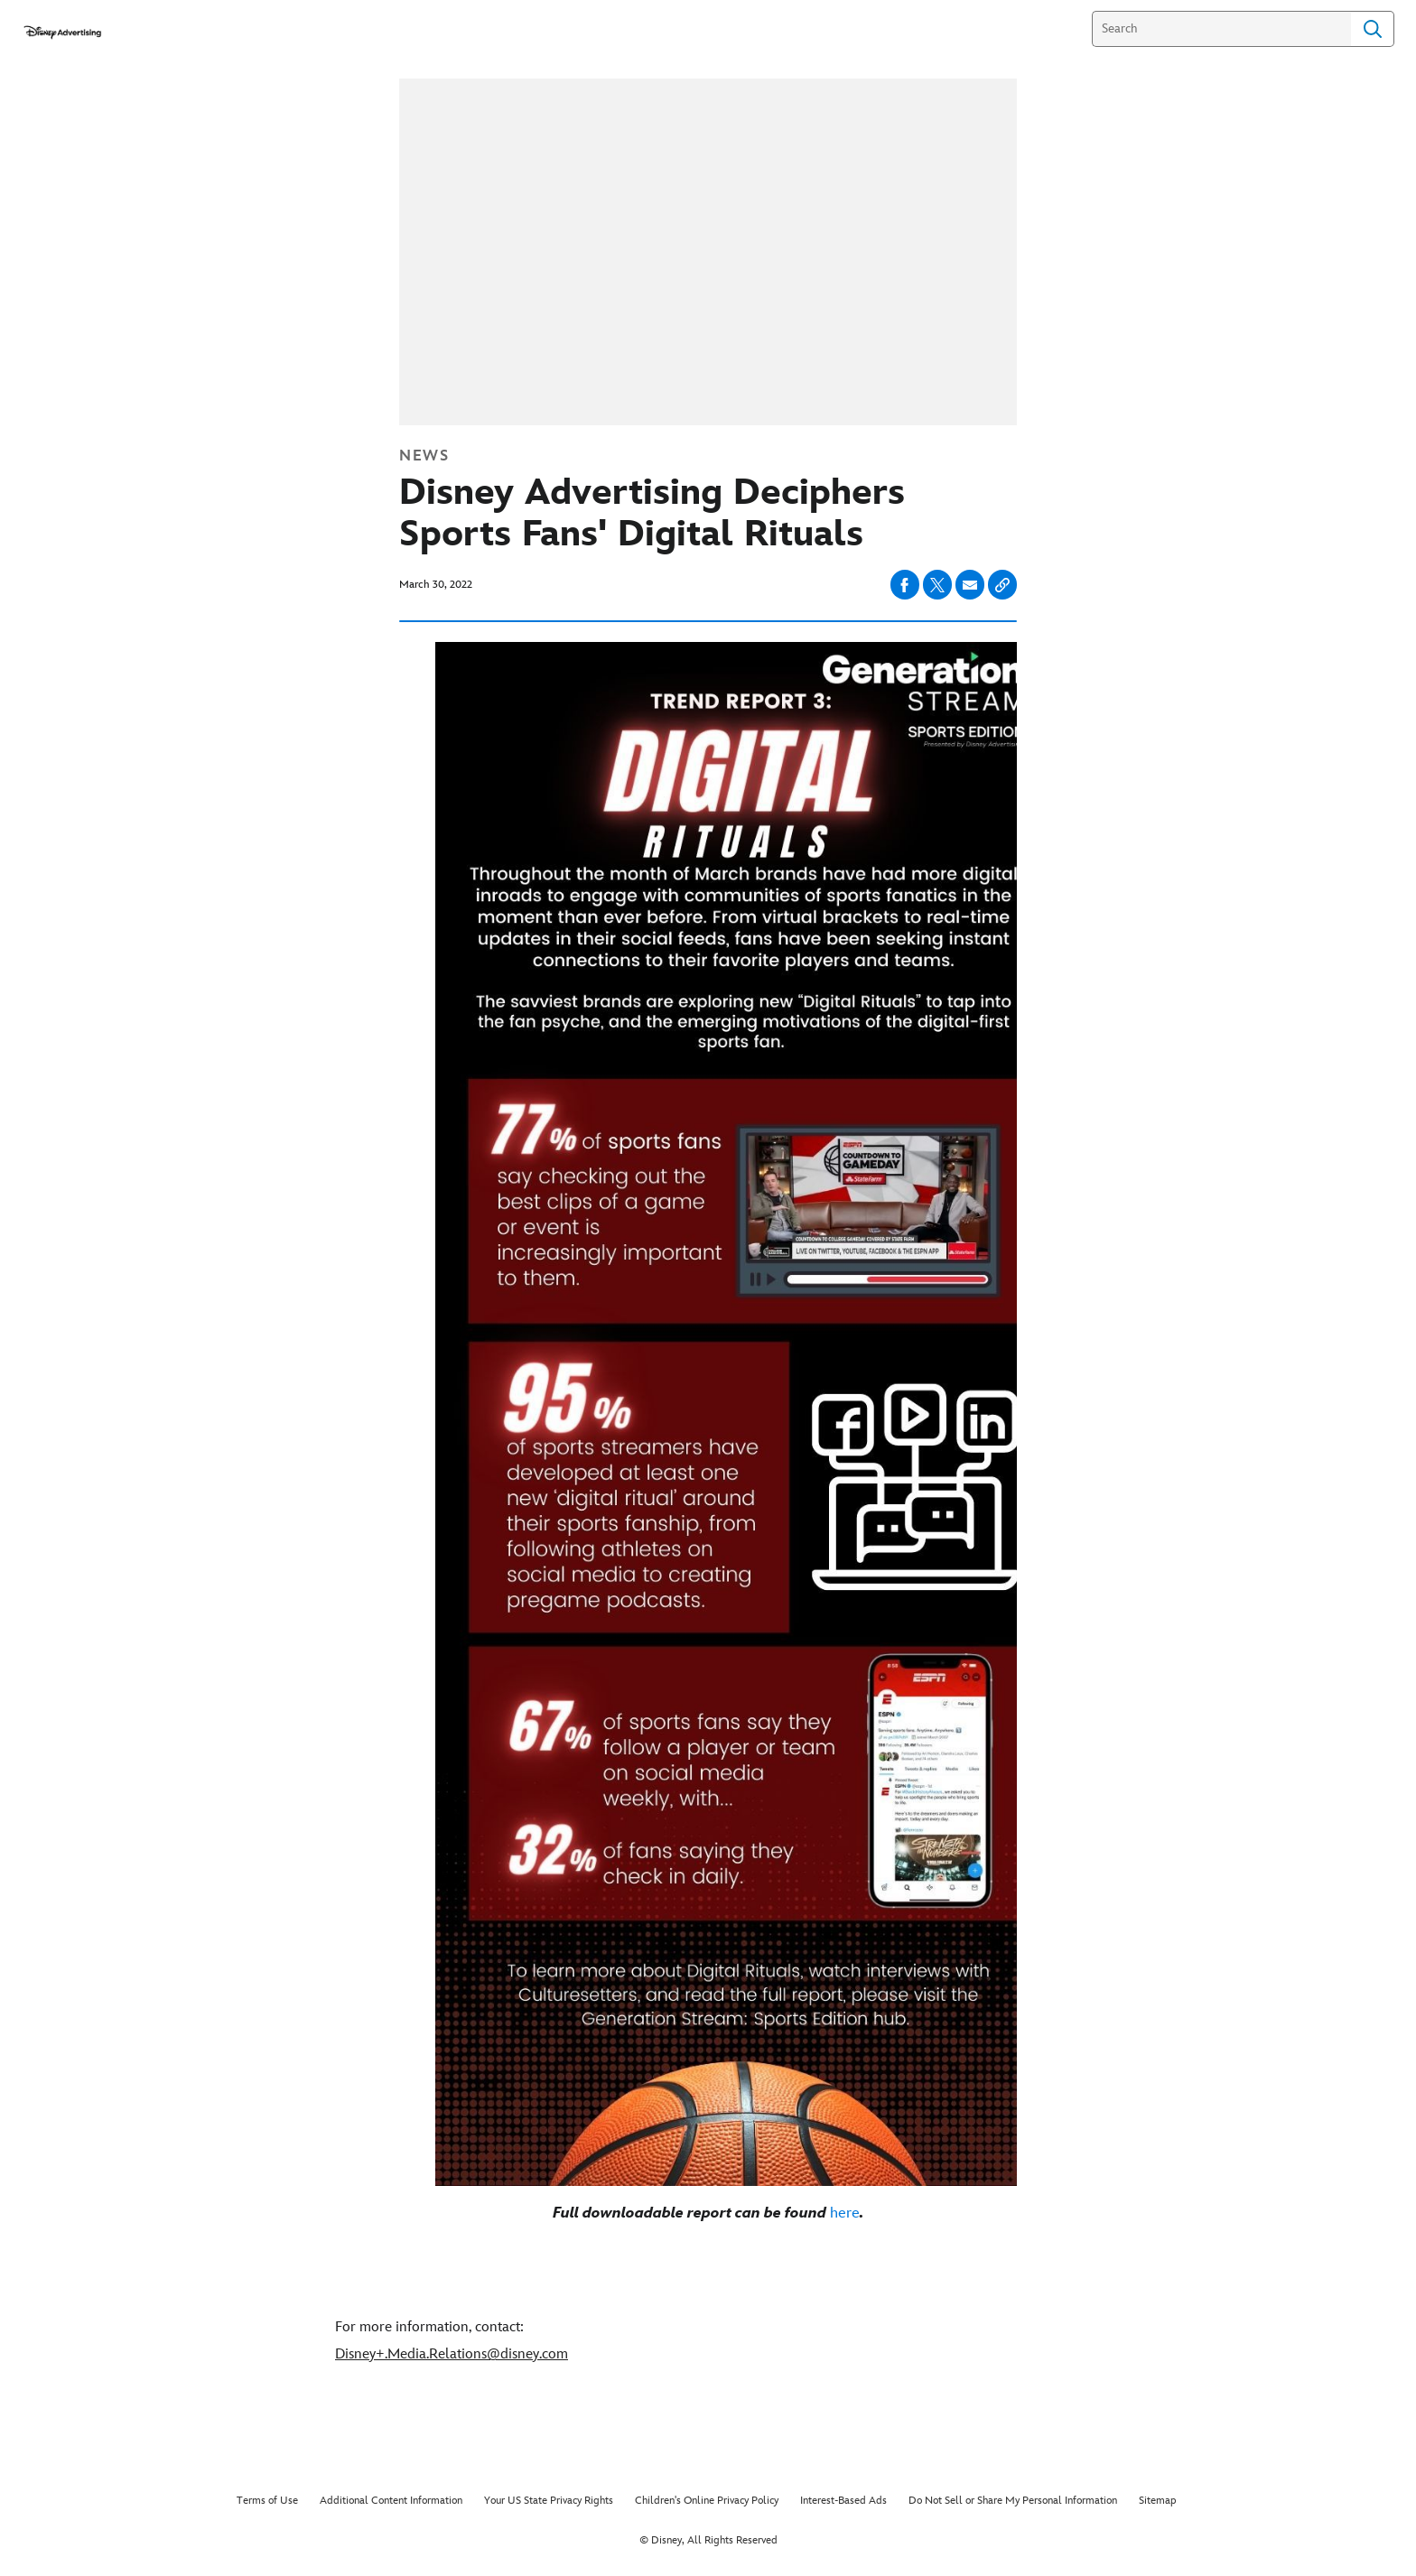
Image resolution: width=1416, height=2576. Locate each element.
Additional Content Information (391, 2500)
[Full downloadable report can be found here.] (708, 2213)
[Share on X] (937, 585)
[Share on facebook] (904, 585)
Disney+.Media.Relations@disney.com (451, 2354)
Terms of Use (267, 2500)
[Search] (1221, 29)
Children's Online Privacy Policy (706, 2500)
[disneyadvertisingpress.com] (62, 32)
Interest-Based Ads (843, 2500)
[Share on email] (970, 585)
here (845, 2213)
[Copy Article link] (1002, 585)
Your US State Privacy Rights (548, 2500)
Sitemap (1158, 2500)
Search (1372, 29)
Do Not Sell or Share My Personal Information (1012, 2500)
